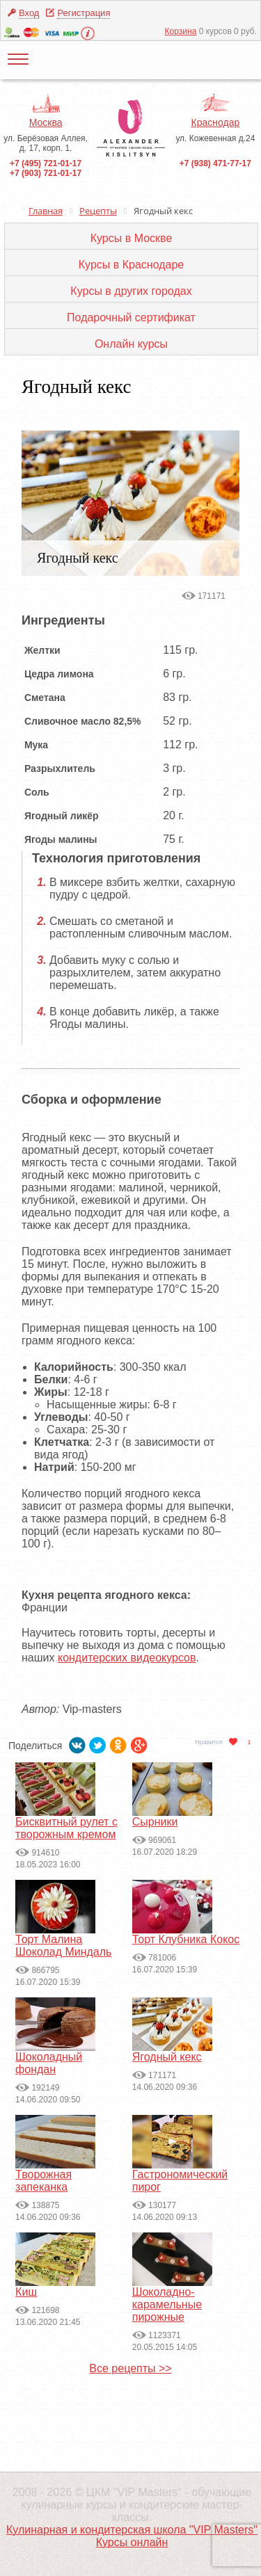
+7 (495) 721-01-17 (45, 163)
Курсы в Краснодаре (131, 265)
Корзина (181, 31)
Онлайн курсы (131, 344)
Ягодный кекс (167, 2057)
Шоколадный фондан (48, 2063)
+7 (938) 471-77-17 (215, 163)
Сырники (155, 1822)
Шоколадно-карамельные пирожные (167, 2304)
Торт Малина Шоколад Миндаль (63, 1945)
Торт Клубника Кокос (186, 1939)
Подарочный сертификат (131, 317)
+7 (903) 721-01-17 (45, 173)
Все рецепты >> (130, 2368)
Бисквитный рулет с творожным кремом (66, 1828)
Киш (26, 2292)
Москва (46, 122)
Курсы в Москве (131, 238)
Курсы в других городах (130, 291)
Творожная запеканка (43, 2180)
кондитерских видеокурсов (127, 1658)
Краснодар (215, 122)
